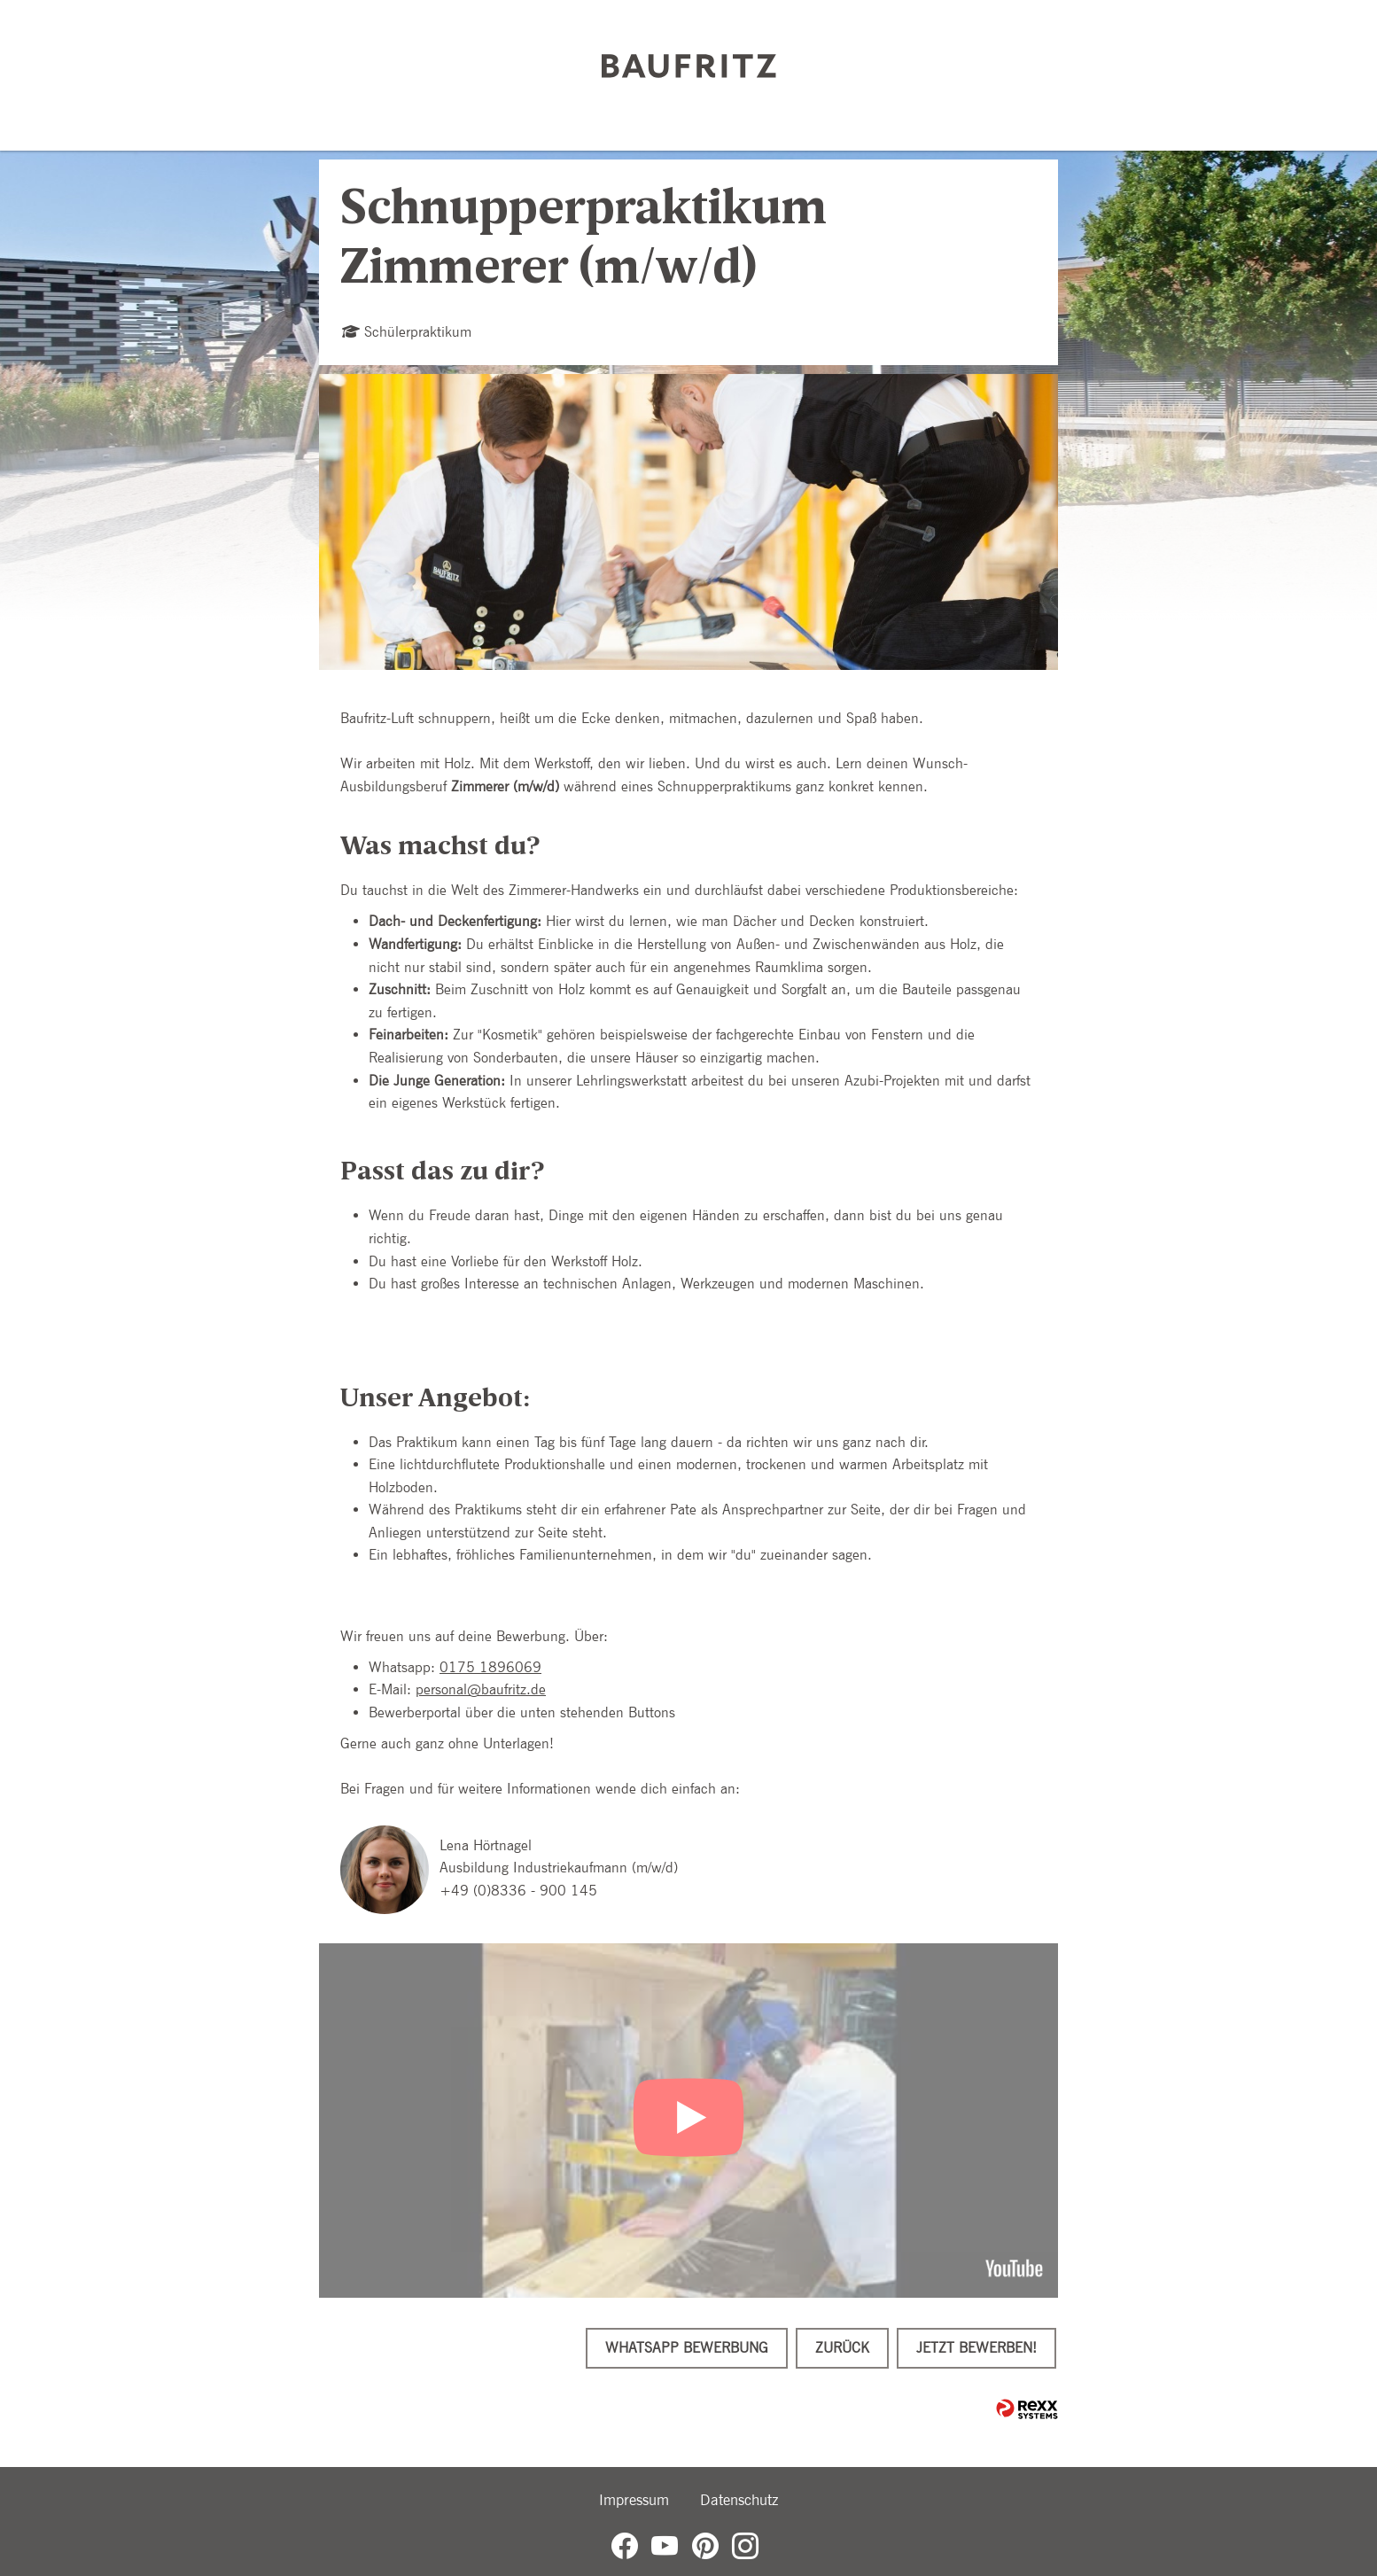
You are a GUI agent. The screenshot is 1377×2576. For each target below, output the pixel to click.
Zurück (842, 2347)
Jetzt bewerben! (976, 2347)
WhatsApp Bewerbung (686, 2347)
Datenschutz (739, 2500)
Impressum (634, 2500)
